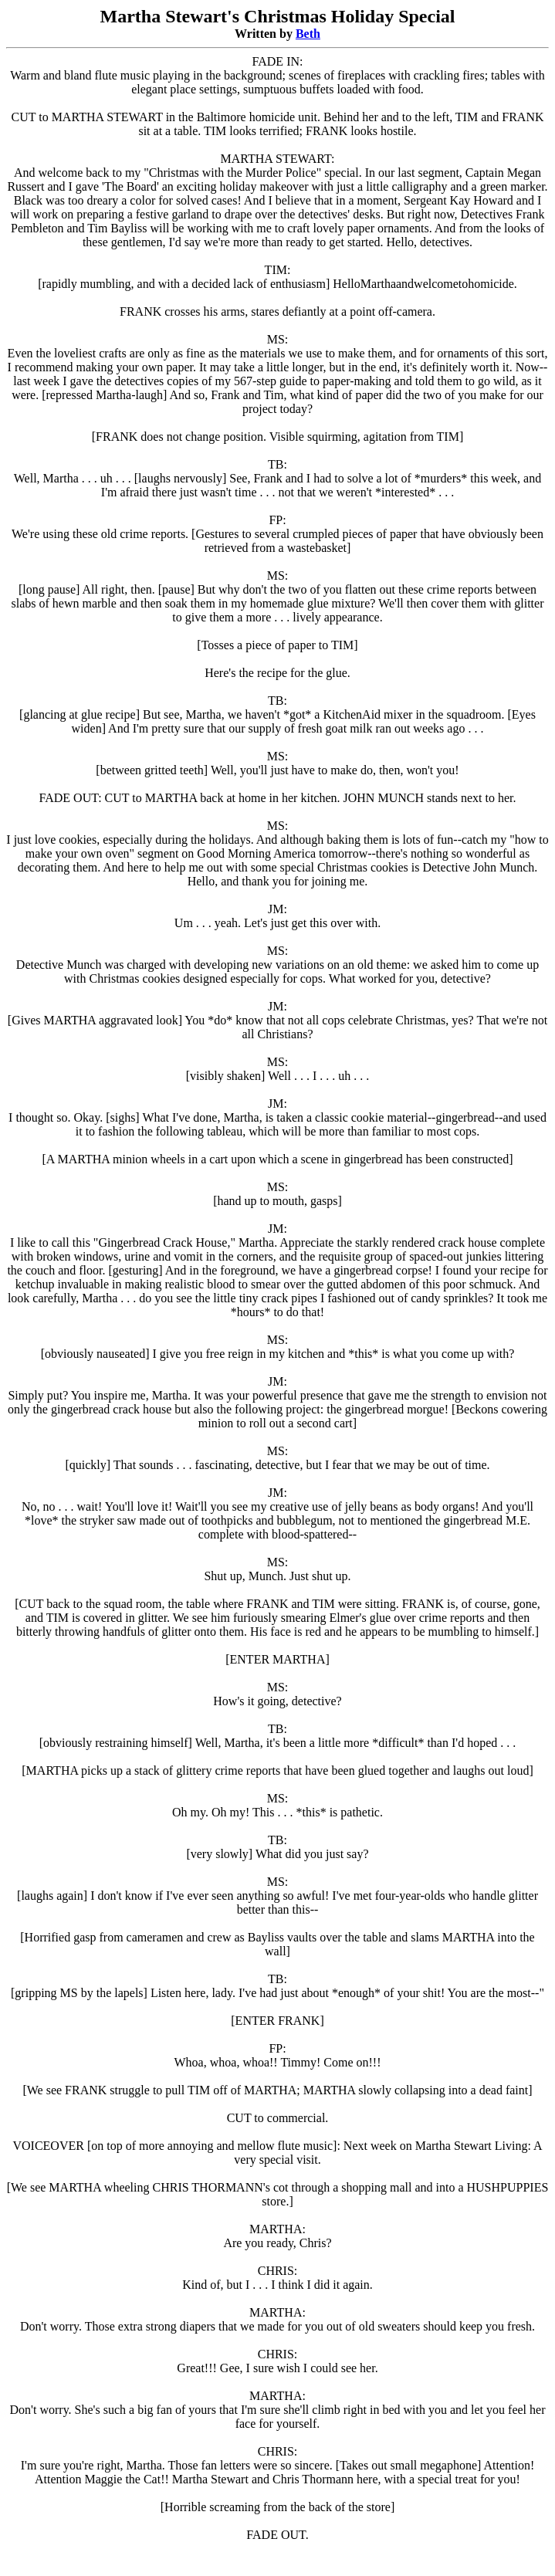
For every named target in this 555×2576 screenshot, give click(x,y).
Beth (308, 33)
